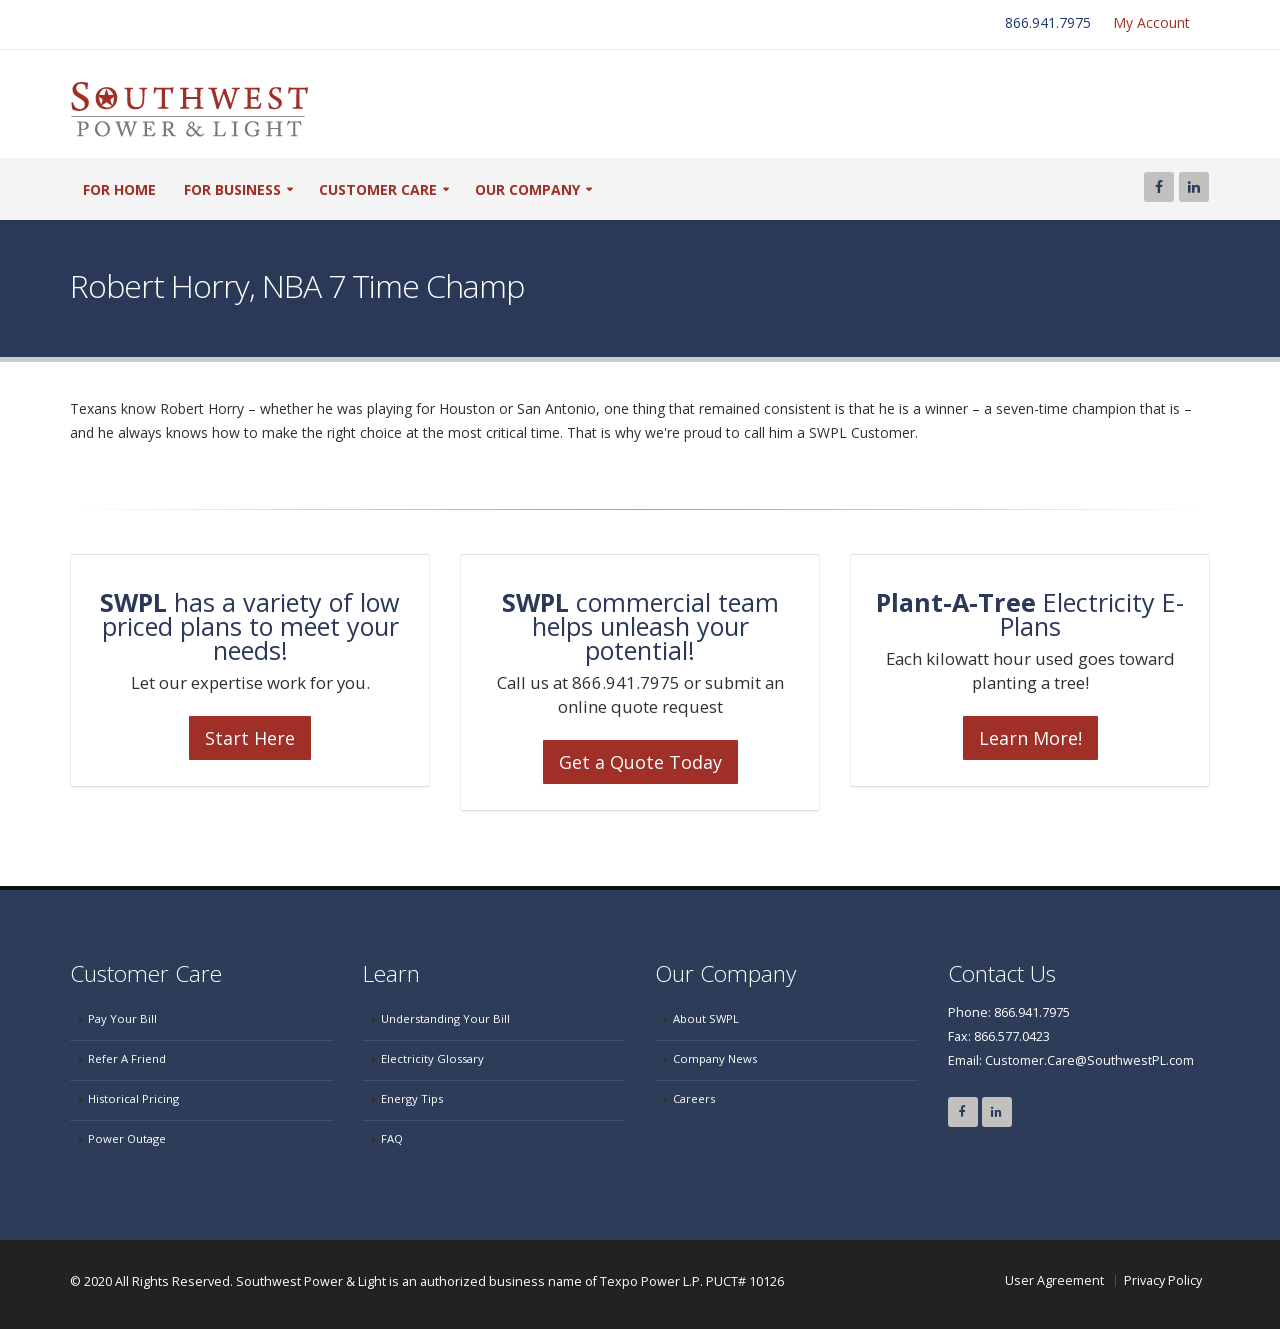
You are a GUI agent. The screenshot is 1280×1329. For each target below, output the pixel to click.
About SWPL (706, 1018)
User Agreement (1054, 1280)
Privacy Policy (1163, 1280)
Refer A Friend (127, 1058)
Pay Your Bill (122, 1018)
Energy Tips (412, 1098)
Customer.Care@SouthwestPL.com (1089, 1060)
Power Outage (127, 1138)
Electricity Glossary (432, 1058)
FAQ (392, 1138)
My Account (1151, 22)
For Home (119, 189)
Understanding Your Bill (445, 1018)
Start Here (250, 738)
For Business (232, 189)
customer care (378, 189)
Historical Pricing (133, 1098)
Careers (694, 1098)
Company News (715, 1058)
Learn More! (1030, 738)
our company (527, 189)
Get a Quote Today (640, 762)
